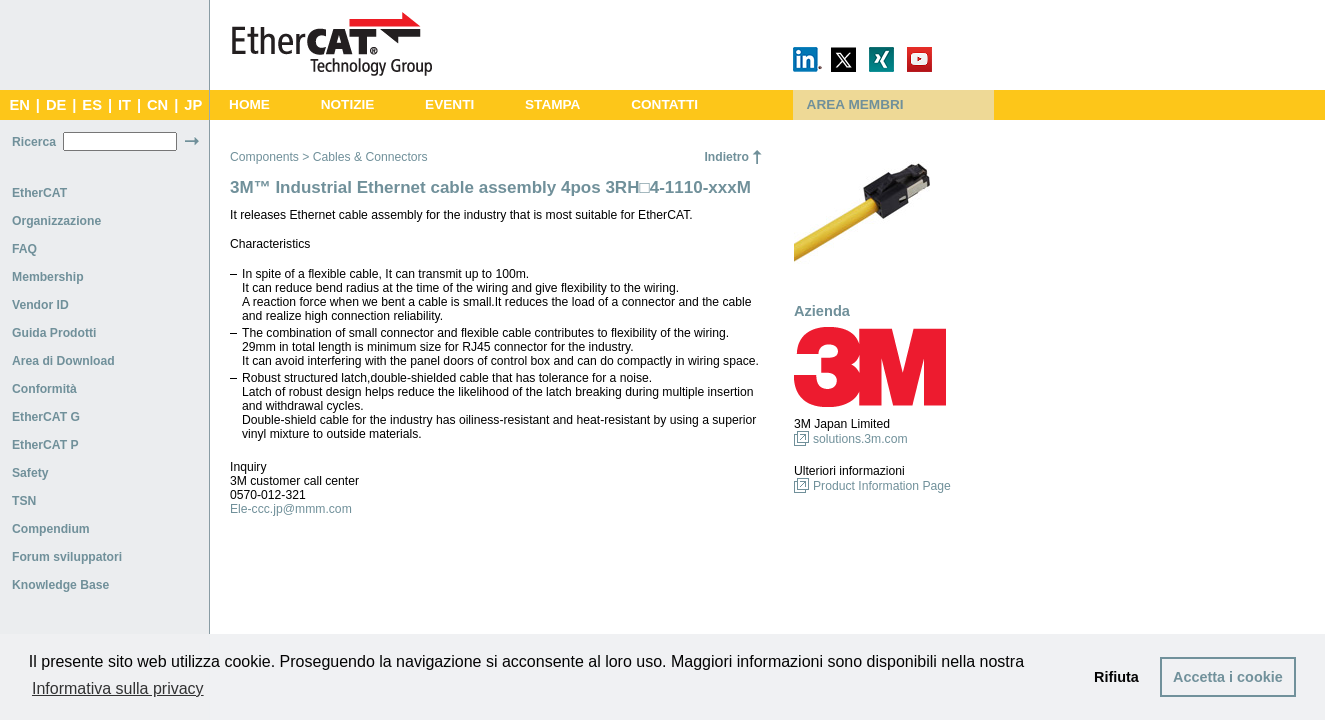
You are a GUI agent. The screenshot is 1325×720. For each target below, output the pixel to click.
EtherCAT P (45, 445)
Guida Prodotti (54, 333)
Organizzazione (56, 221)
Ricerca (34, 142)
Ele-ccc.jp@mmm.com (291, 509)
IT (124, 105)
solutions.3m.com (860, 439)
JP (193, 105)
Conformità (44, 389)
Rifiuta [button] (1116, 677)
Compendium (51, 529)
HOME (249, 104)
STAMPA (552, 104)
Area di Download (63, 361)
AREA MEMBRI (855, 104)
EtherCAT (39, 193)
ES (92, 105)
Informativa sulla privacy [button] (118, 688)
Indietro (726, 157)
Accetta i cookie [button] (1228, 677)
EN (19, 105)
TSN (24, 501)
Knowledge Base (60, 585)
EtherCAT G (46, 417)
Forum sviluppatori (67, 557)
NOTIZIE (348, 104)
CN (157, 105)
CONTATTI (664, 104)
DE (56, 105)
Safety (30, 473)
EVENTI (449, 104)
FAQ (24, 249)
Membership (48, 277)
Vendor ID (40, 305)
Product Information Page (882, 486)
